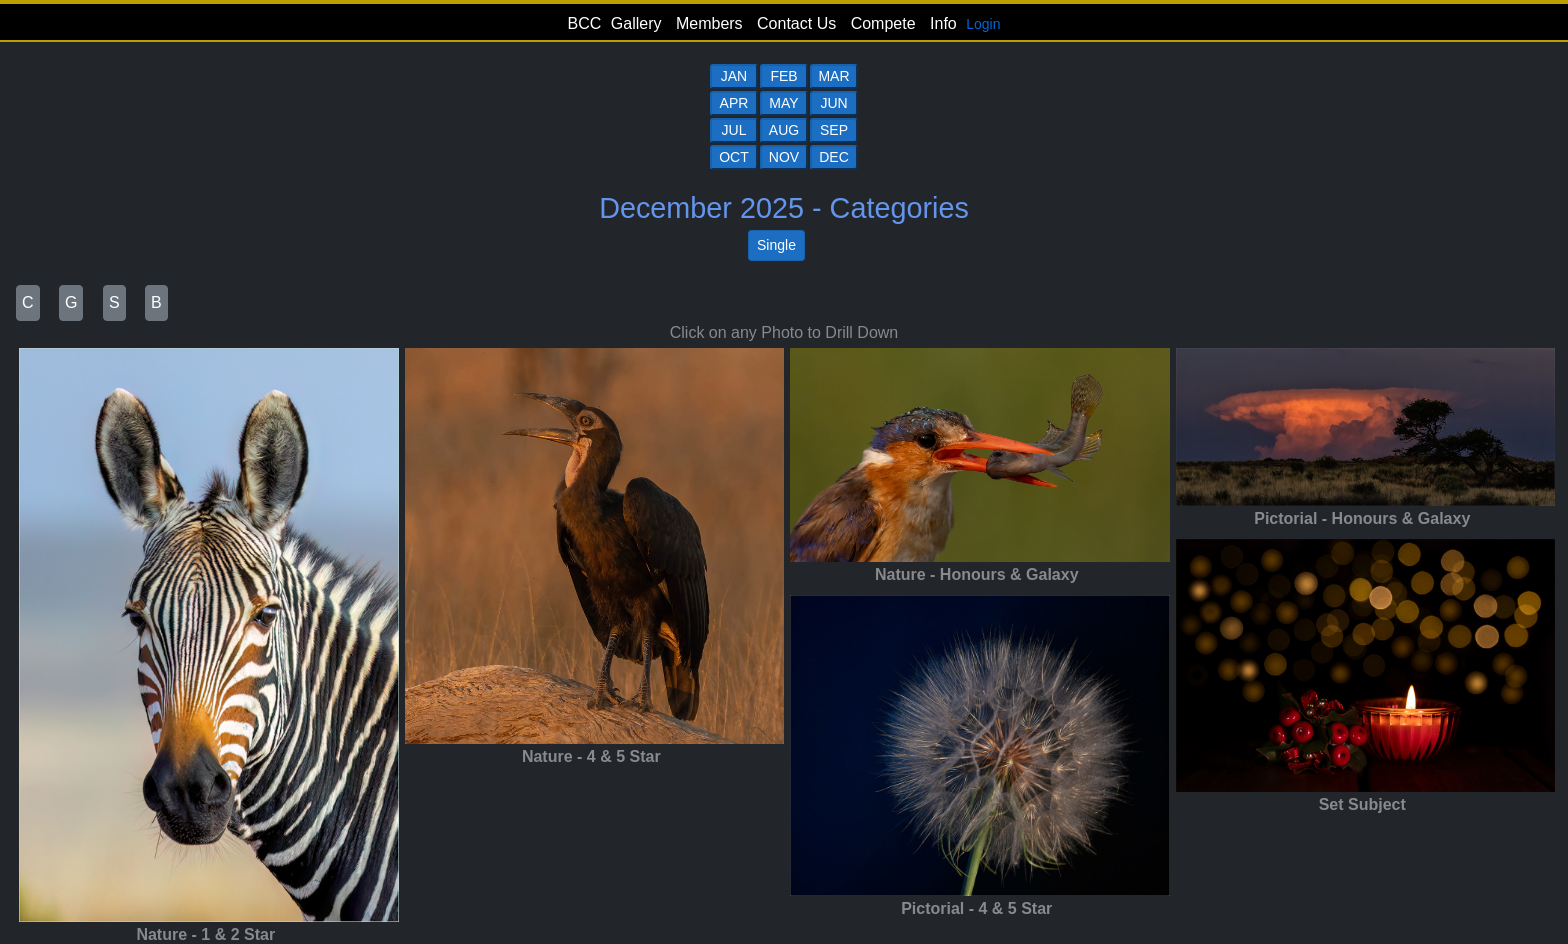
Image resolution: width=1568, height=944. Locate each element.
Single (776, 245)
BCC (585, 23)
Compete (883, 23)
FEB (783, 76)
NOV (784, 157)
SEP (834, 130)
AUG (784, 130)
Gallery (636, 23)
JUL (734, 130)
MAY (783, 103)
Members (709, 23)
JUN (833, 103)
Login (983, 24)
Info (943, 23)
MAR (833, 76)
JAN (734, 76)
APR (734, 103)
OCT (734, 157)
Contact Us (796, 23)
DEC (834, 157)
